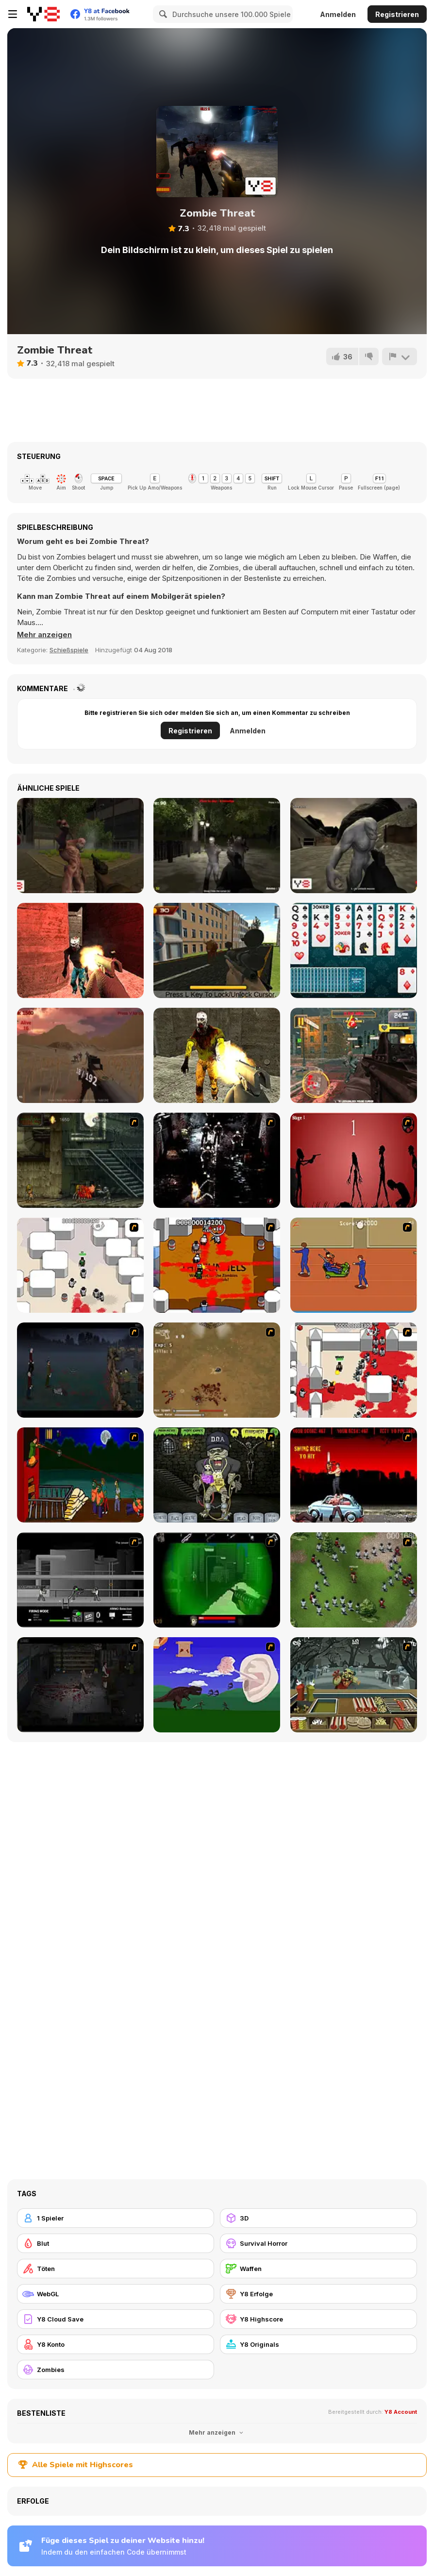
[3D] (318, 2218)
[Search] (161, 14)
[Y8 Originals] (318, 2344)
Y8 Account (400, 2411)
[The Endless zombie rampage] (216, 1370)
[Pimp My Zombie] (216, 1475)
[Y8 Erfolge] (318, 2294)
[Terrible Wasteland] (353, 845)
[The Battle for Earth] (353, 1055)
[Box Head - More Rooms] (80, 1265)
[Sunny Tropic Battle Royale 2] (80, 1055)
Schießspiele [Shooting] (69, 650)
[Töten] (115, 2268)
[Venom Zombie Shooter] (80, 950)
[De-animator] (353, 1160)
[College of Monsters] (80, 845)
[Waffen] (318, 2268)
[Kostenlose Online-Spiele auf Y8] (43, 14)
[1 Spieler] (115, 2218)
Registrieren (397, 14)
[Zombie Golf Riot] (353, 1475)
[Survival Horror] (318, 2243)
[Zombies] (115, 2369)
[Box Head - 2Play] (353, 1370)
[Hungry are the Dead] (80, 1475)
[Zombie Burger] (353, 1684)
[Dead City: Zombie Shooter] (216, 1055)
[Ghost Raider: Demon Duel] (216, 1160)
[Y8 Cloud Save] (115, 2319)
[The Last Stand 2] (80, 1684)
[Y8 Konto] (115, 2344)
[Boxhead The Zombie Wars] (353, 1579)
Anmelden (338, 14)
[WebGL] (115, 2294)
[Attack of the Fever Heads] (353, 1265)
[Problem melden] (399, 356)
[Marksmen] (216, 1579)
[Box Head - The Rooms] (216, 1265)
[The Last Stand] (80, 1370)
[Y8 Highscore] (318, 2319)
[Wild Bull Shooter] (216, 950)
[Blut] (115, 2243)
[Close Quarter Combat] (80, 1579)
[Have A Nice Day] (216, 1684)
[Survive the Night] (216, 845)
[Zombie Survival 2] (80, 1160)
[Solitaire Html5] (353, 950)
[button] (44, 634)
